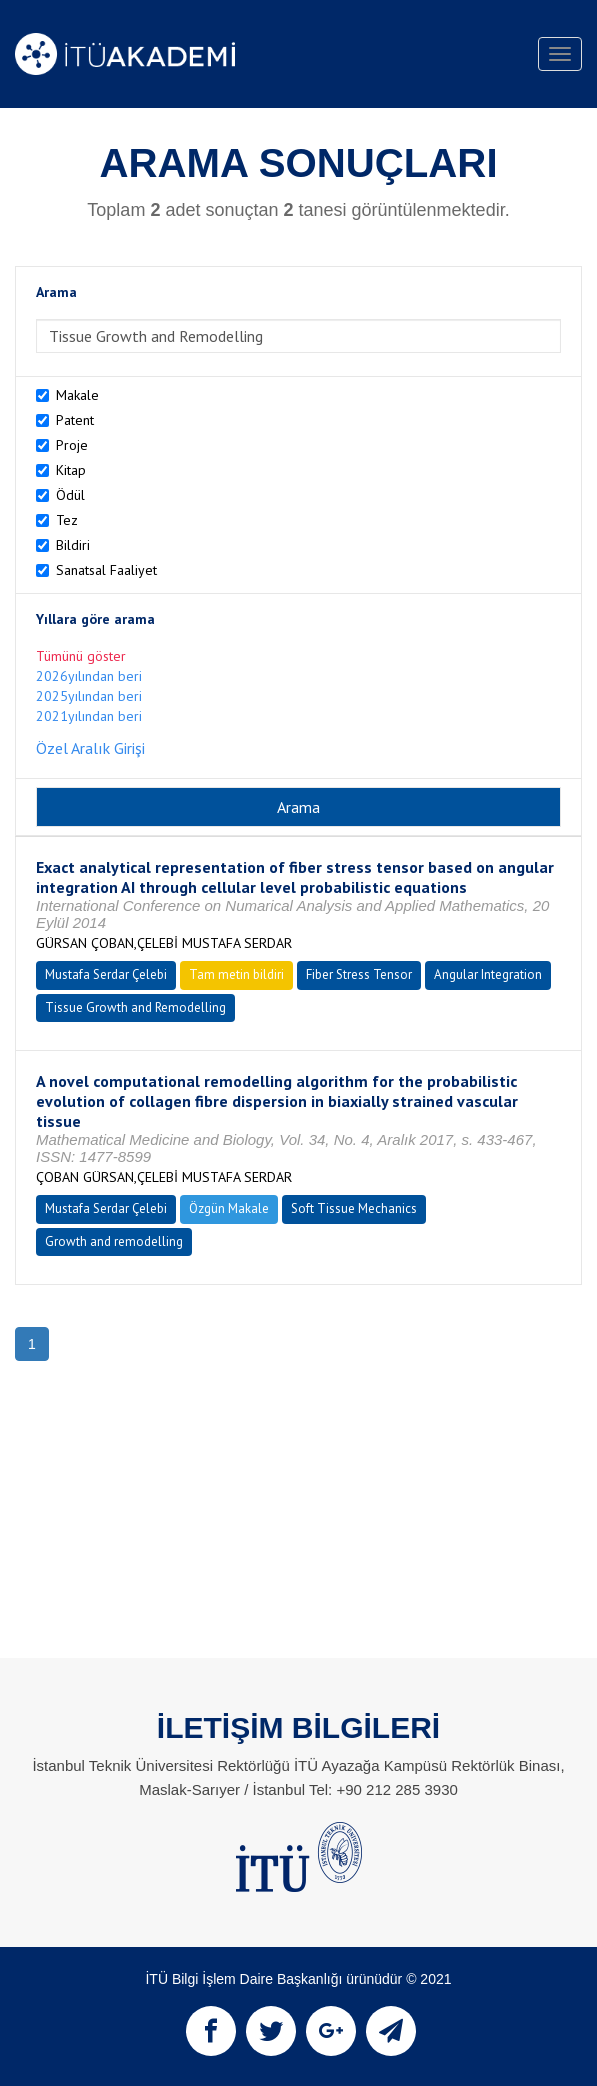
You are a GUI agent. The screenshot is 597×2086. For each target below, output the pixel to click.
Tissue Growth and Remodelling (135, 1007)
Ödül (70, 495)
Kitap (71, 470)
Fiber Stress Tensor (359, 974)
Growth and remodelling (114, 1241)
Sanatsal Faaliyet (106, 570)
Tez (67, 520)
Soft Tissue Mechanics (354, 1208)
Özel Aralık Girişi (90, 748)
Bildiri (73, 545)
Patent (75, 420)
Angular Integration (488, 974)
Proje (72, 445)
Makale (77, 395)
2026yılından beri (89, 676)
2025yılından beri (89, 696)
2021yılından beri (89, 716)
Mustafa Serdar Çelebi (106, 974)
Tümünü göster (81, 656)
